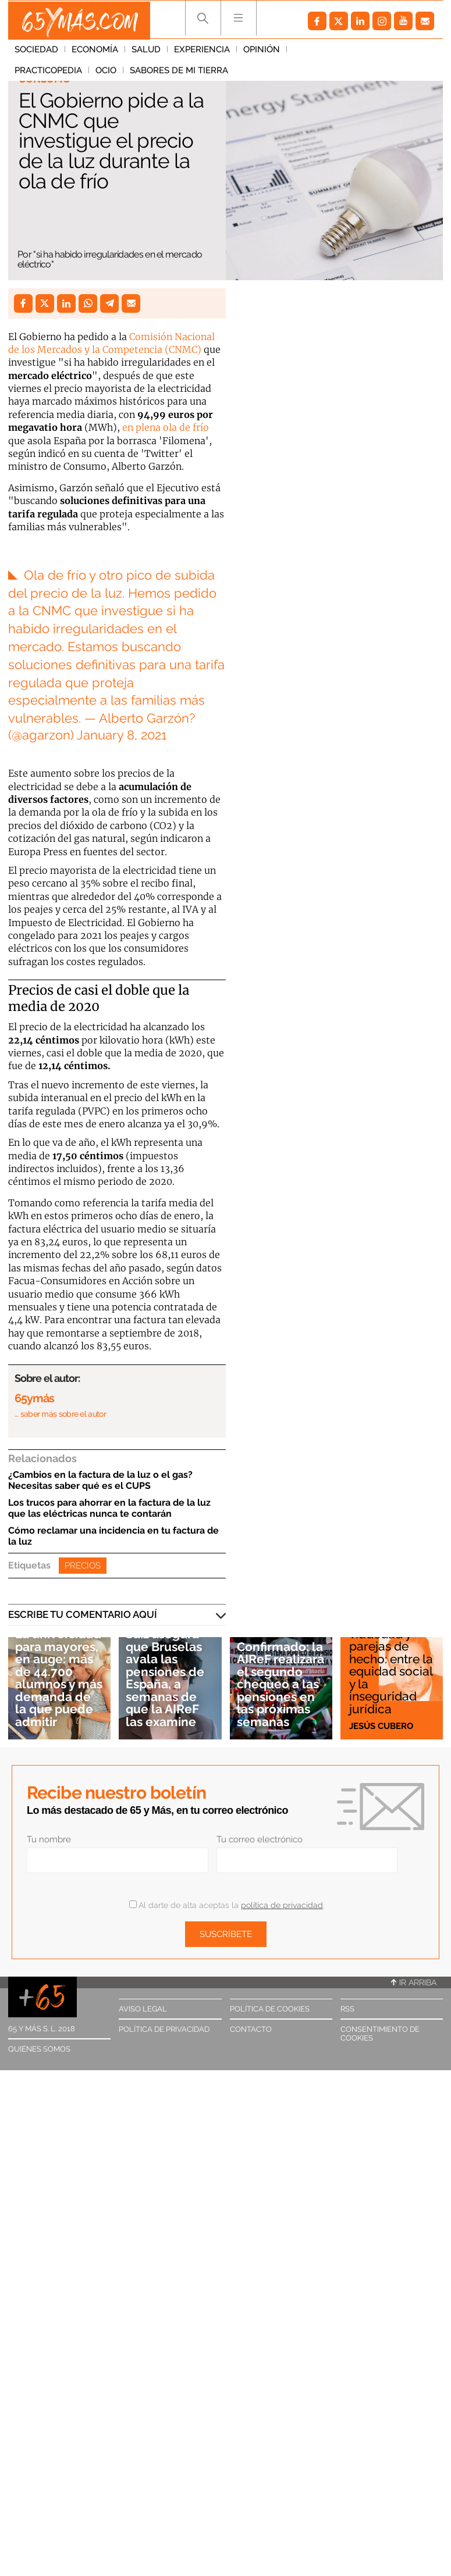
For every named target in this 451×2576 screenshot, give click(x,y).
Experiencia (202, 52)
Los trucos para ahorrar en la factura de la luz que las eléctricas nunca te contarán (109, 1508)
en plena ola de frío (165, 427)
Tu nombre (49, 1839)
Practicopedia (327, 52)
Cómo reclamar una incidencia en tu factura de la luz (113, 1536)
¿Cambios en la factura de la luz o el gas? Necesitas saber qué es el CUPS (100, 1480)
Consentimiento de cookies (380, 2033)
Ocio (384, 52)
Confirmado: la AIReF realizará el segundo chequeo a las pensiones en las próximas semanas (280, 1685)
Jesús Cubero (381, 1725)
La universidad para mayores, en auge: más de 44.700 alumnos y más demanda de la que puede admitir (58, 1678)
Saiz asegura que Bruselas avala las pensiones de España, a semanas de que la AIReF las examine (165, 1678)
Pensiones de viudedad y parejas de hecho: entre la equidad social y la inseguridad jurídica (391, 1665)
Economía (95, 52)
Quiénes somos (39, 2049)
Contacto (251, 2029)
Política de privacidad (164, 2029)
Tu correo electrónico (259, 1839)
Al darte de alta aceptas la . (226, 1905)
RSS (347, 2009)
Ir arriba (413, 1982)
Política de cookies (270, 2009)
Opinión (261, 52)
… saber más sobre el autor (60, 1414)
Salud (146, 52)
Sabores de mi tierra (64, 72)
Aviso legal (143, 2009)
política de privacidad (282, 1905)
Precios (83, 1565)
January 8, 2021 (121, 734)
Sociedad (36, 52)
